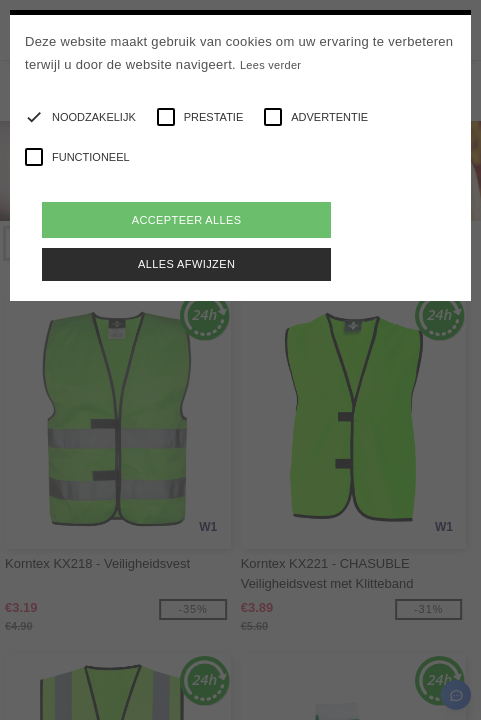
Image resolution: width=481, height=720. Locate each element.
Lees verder (270, 65)
